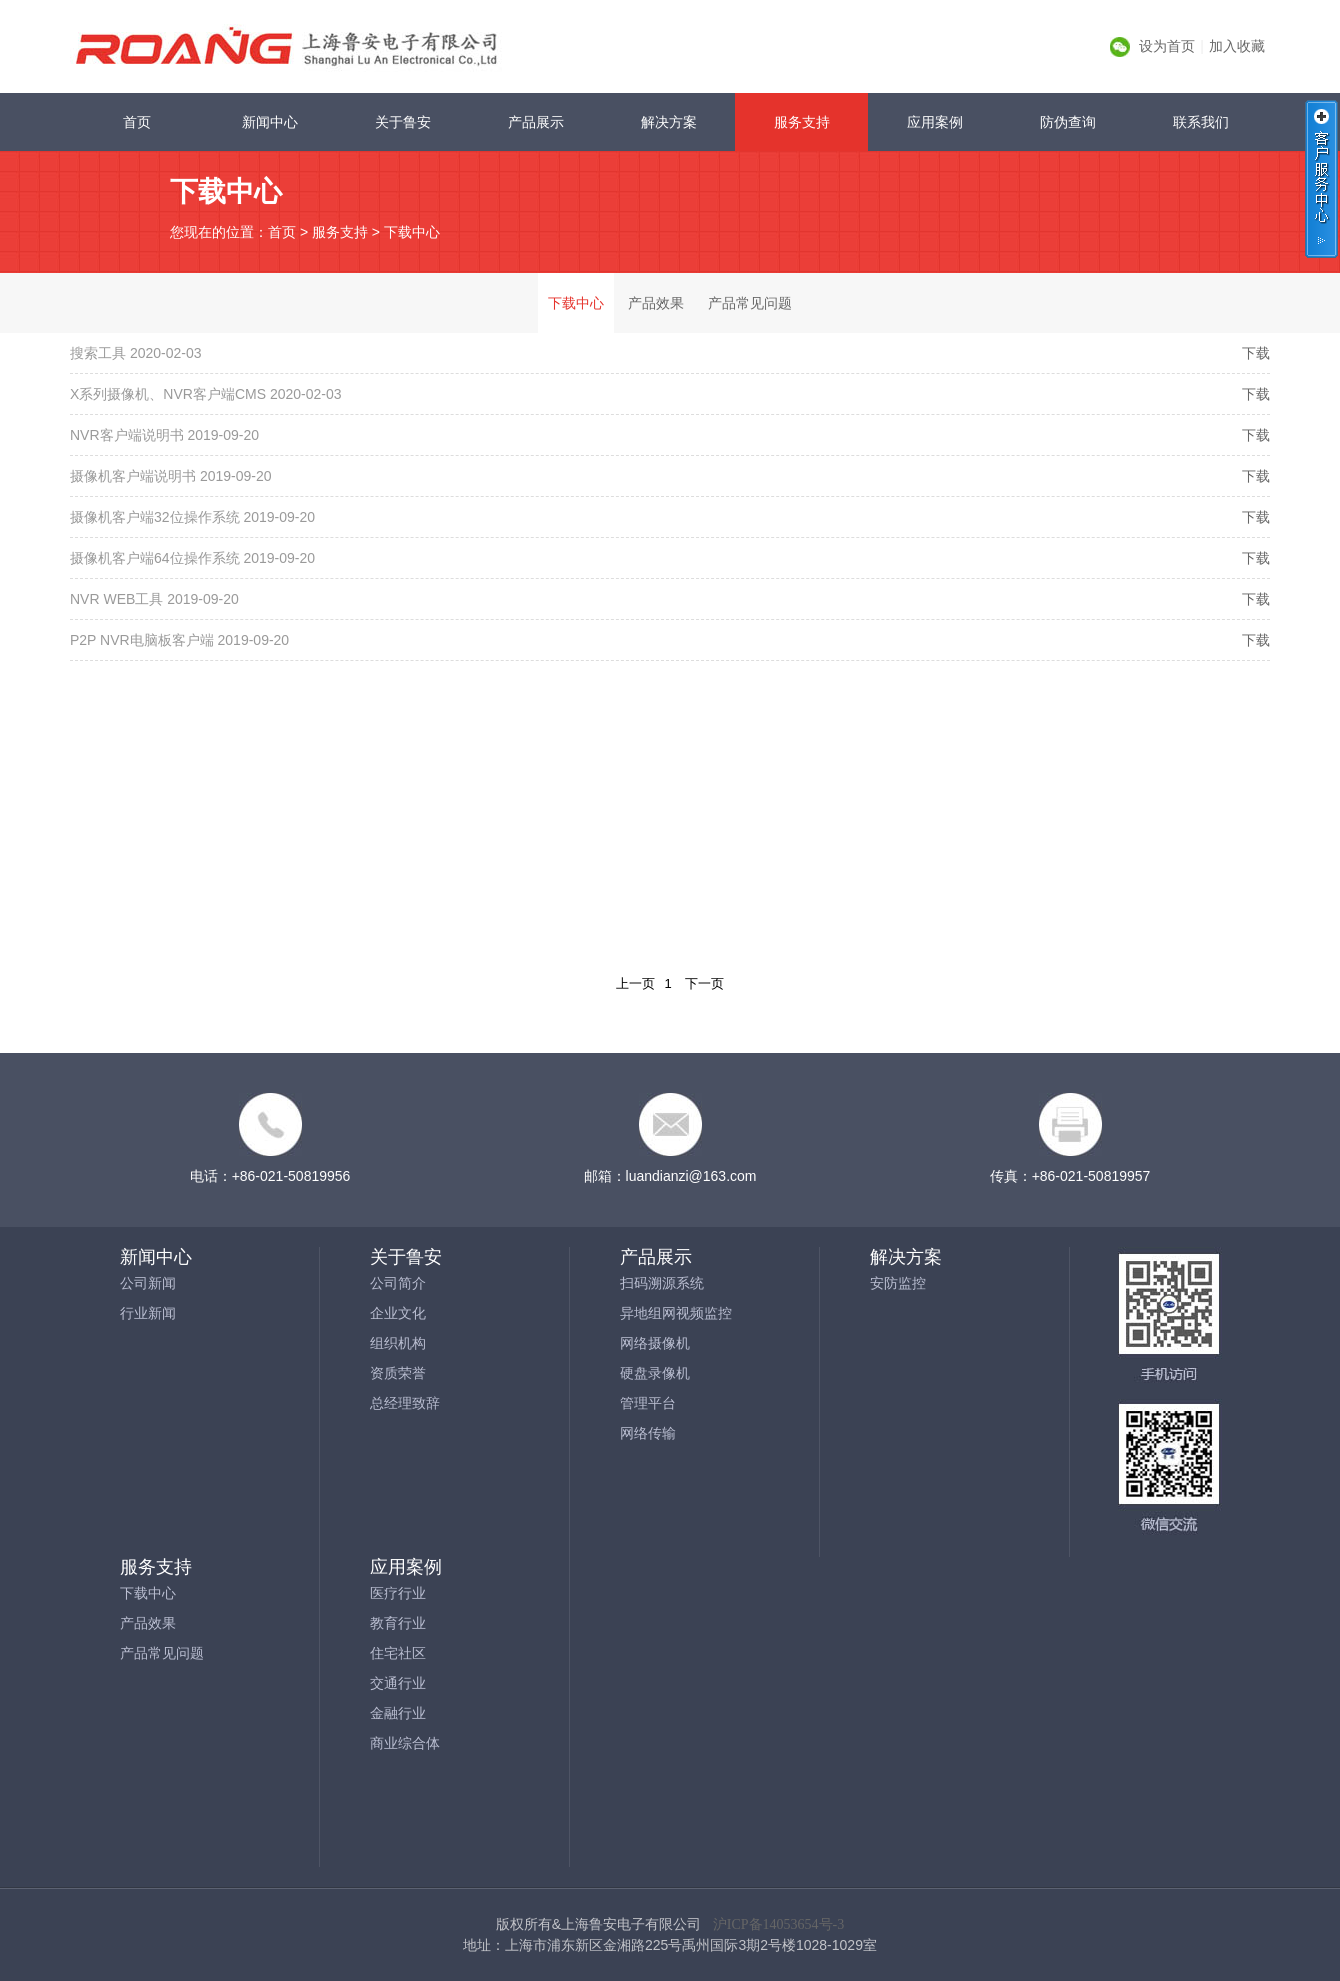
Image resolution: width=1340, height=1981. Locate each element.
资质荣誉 (398, 1373)
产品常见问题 (750, 303)
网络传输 (648, 1433)
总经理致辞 (405, 1403)
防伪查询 (1068, 122)
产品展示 (536, 122)
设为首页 (1167, 46)
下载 (1256, 353)
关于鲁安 (403, 122)
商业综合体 (405, 1743)
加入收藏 (1237, 46)
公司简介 (398, 1283)
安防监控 (898, 1283)
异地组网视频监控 (676, 1313)
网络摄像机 (655, 1343)
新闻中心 (270, 122)
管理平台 (648, 1403)
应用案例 (935, 122)
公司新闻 (148, 1283)
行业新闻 (148, 1313)
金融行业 (398, 1713)
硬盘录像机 (655, 1373)
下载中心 (412, 232)
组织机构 (398, 1343)
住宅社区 (398, 1653)
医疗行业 (398, 1593)
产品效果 (656, 303)
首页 (137, 122)
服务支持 (802, 122)
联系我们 (1201, 122)
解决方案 (669, 122)
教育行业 (398, 1623)
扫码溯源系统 (662, 1283)
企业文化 (398, 1313)
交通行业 (398, 1683)
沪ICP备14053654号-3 (778, 1924)
